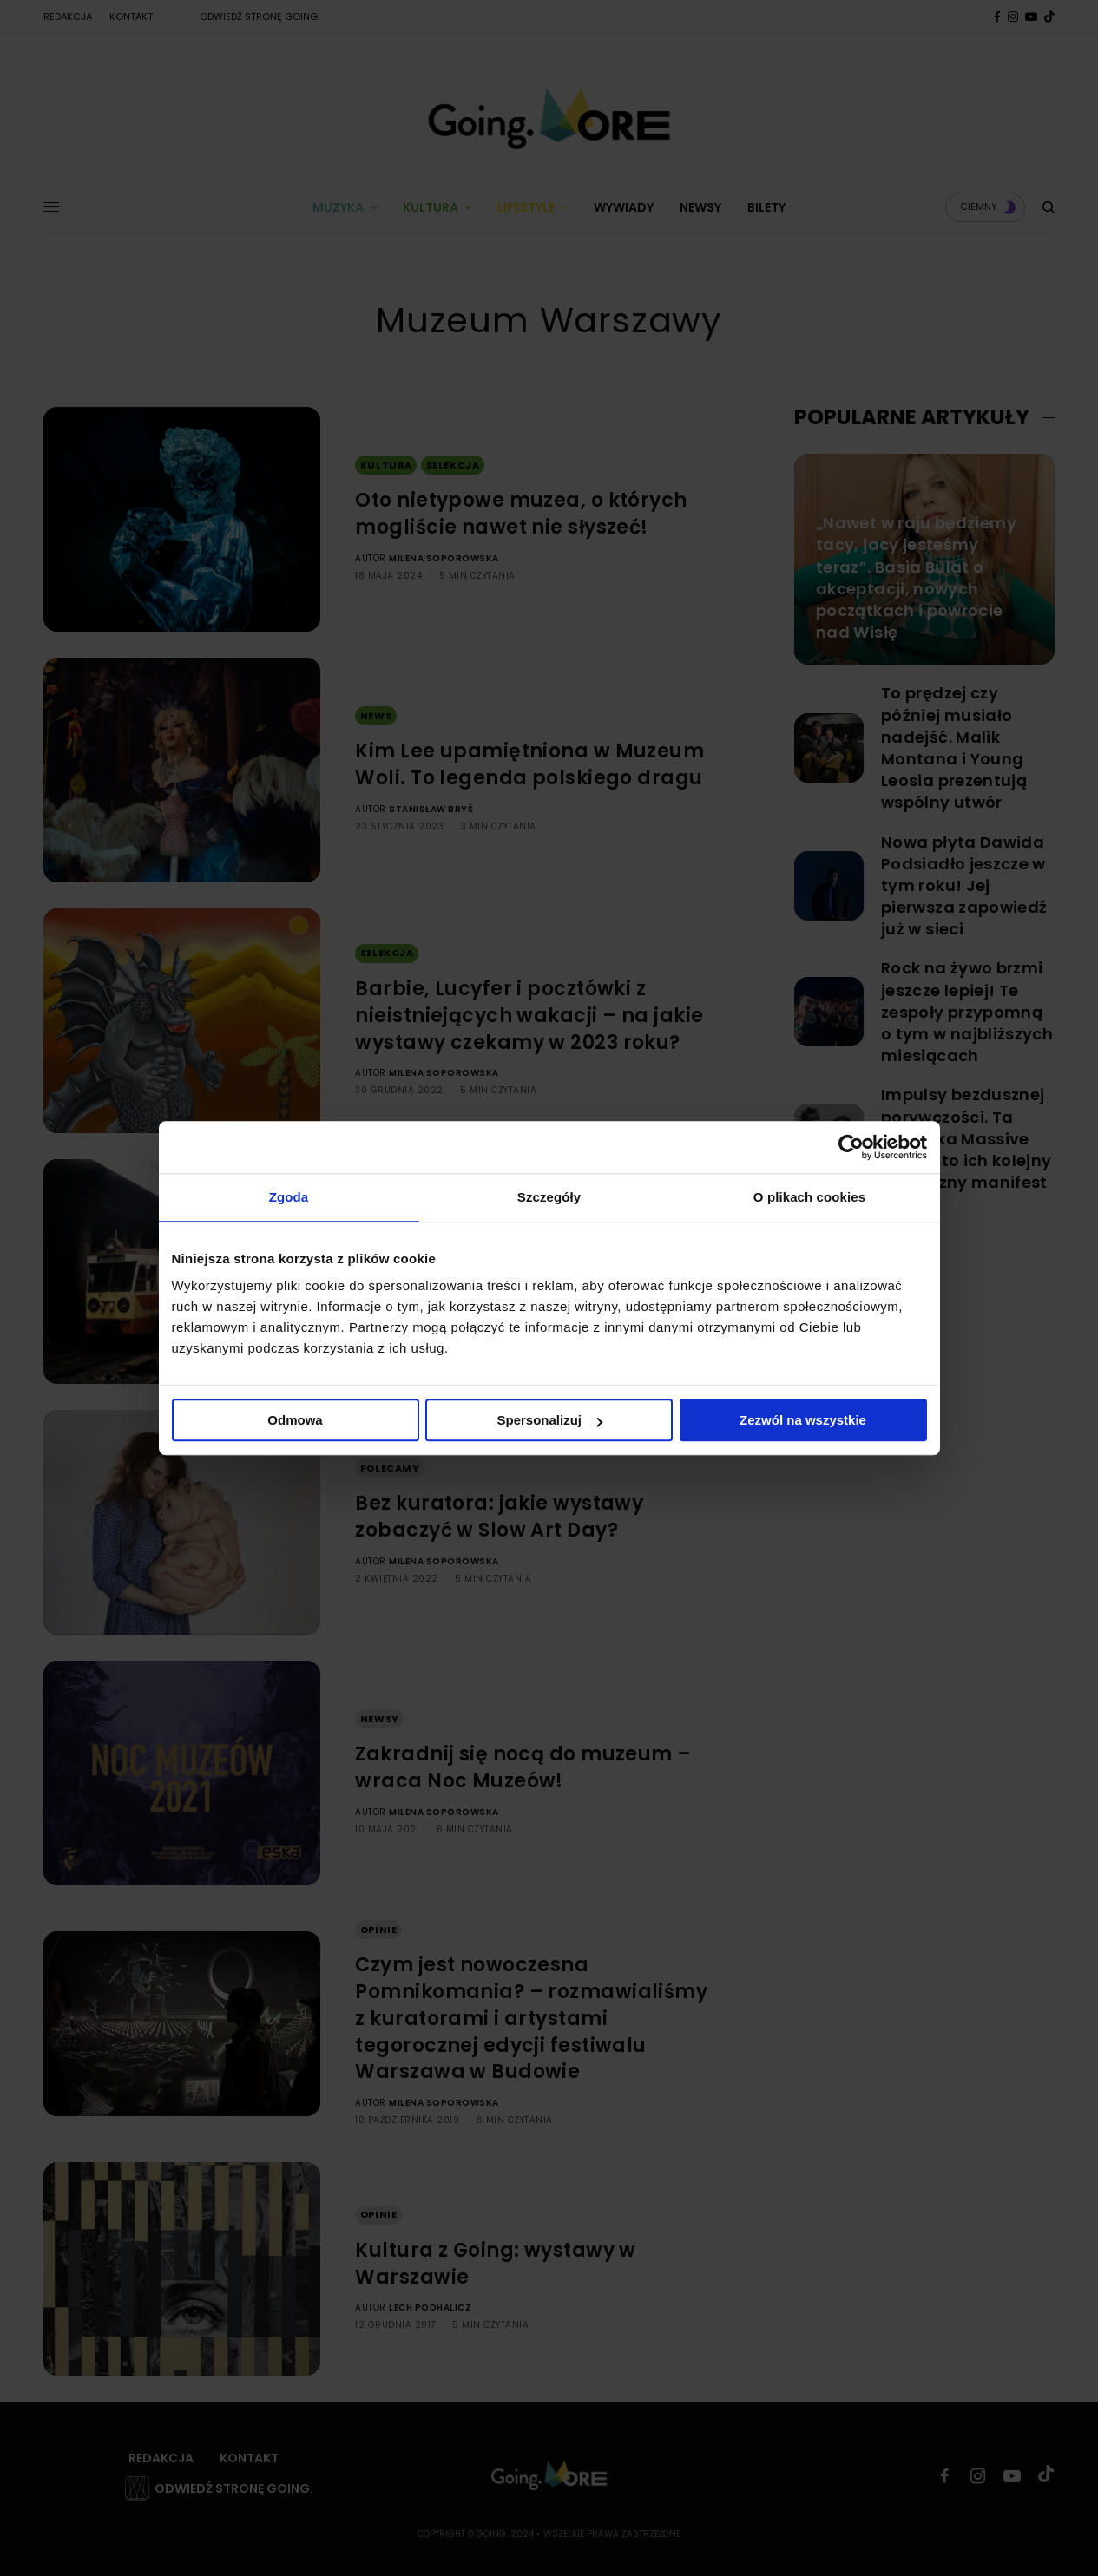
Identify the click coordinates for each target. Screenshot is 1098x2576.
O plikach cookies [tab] (809, 1197)
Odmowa (294, 1420)
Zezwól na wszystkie (803, 1420)
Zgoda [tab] (289, 1197)
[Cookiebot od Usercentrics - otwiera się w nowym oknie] (851, 1147)
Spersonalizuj (549, 1420)
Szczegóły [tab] (549, 1197)
